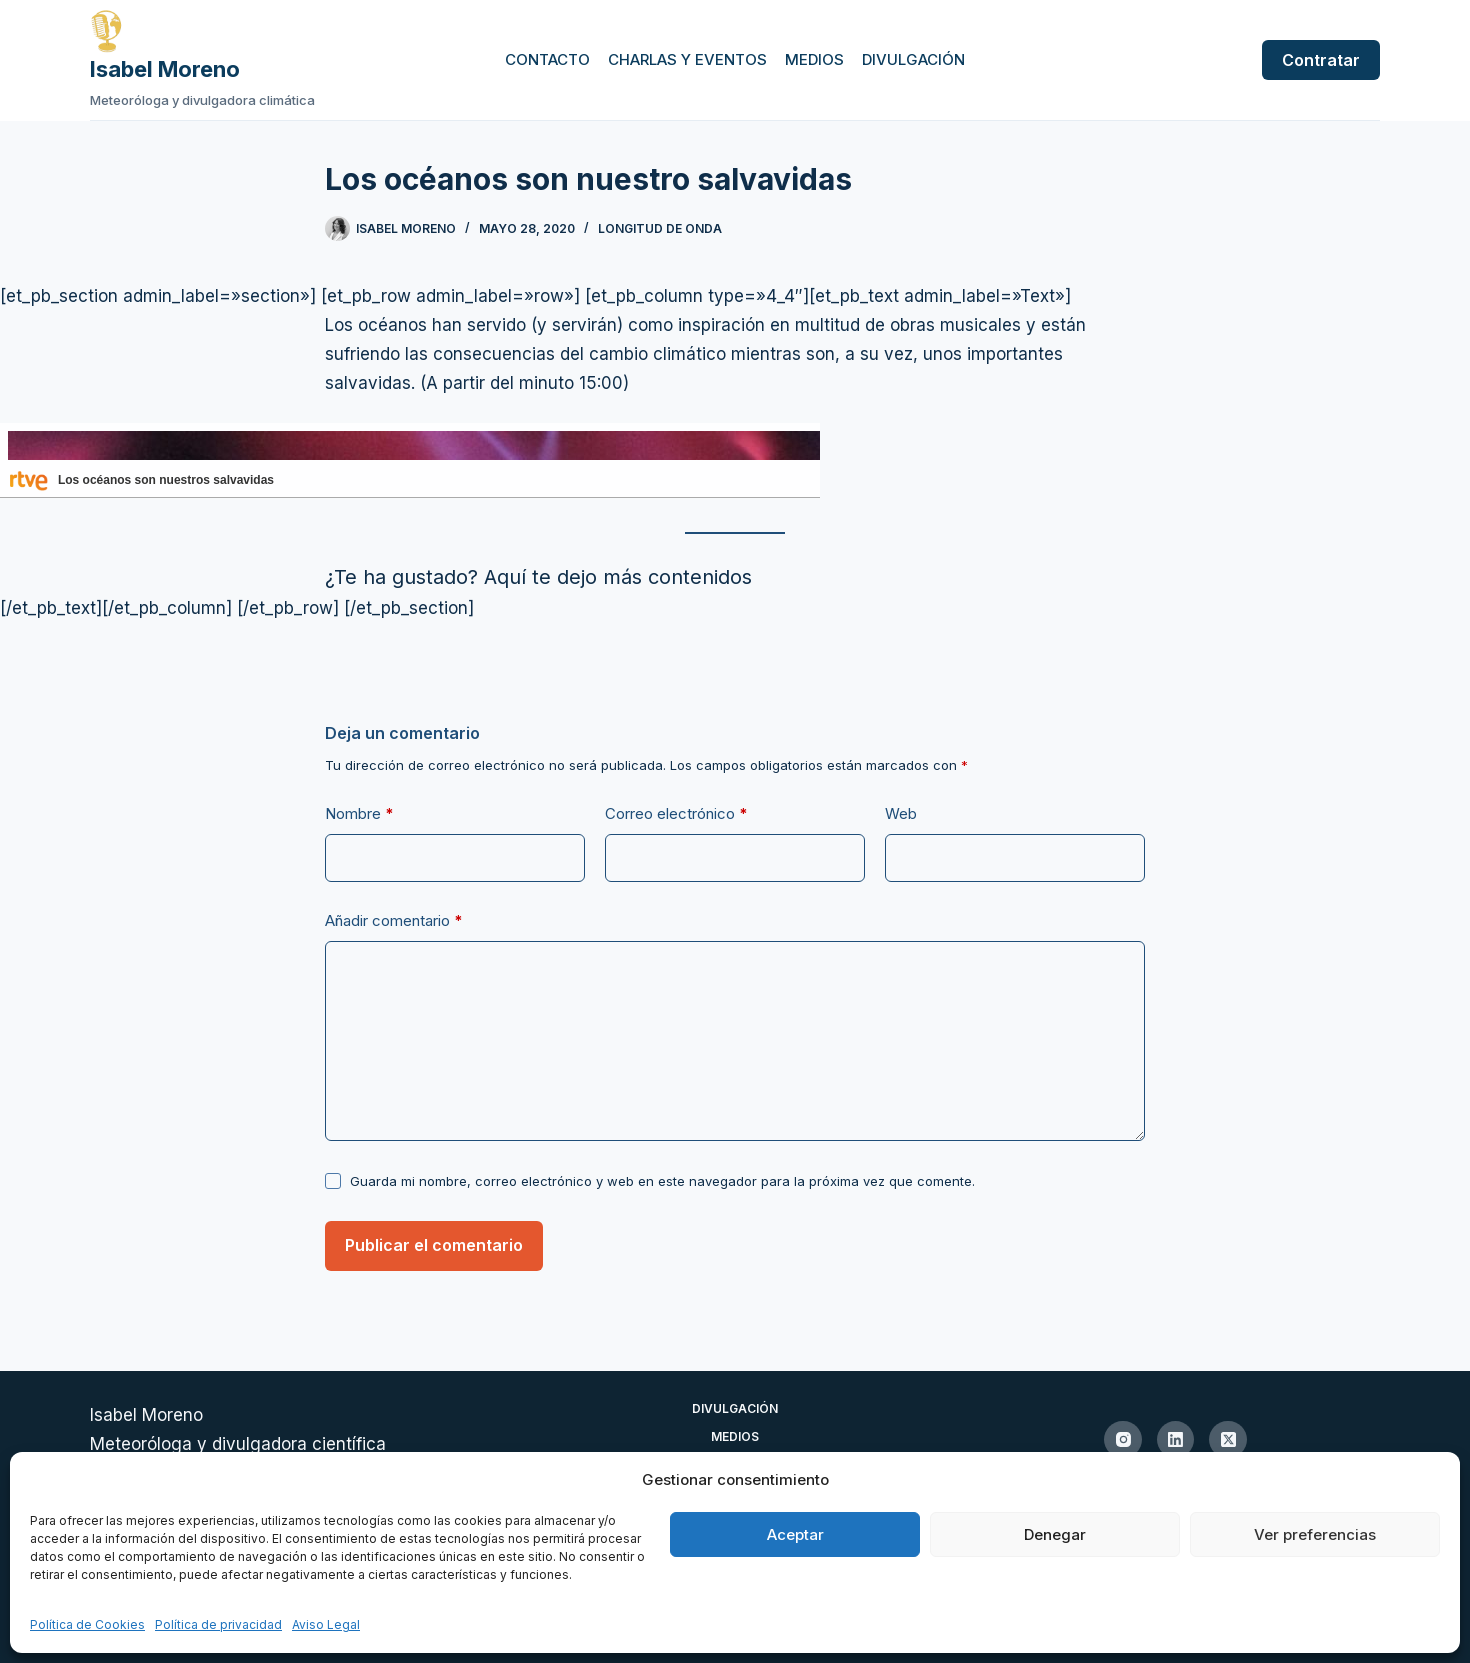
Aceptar (795, 1534)
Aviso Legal (326, 1624)
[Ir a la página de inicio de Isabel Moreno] (202, 31)
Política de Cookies (87, 1624)
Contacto (547, 59)
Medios (814, 59)
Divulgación (913, 59)
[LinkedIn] (1176, 1440)
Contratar (1321, 60)
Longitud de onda (660, 228)
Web (901, 813)
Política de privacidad (218, 1624)
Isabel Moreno (165, 69)
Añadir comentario (394, 921)
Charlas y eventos (687, 59)
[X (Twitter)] (1228, 1440)
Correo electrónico (676, 814)
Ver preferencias (1315, 1534)
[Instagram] (1123, 1440)
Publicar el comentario (434, 1245)
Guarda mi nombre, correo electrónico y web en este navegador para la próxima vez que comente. (662, 1181)
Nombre (359, 814)
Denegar (1055, 1534)
